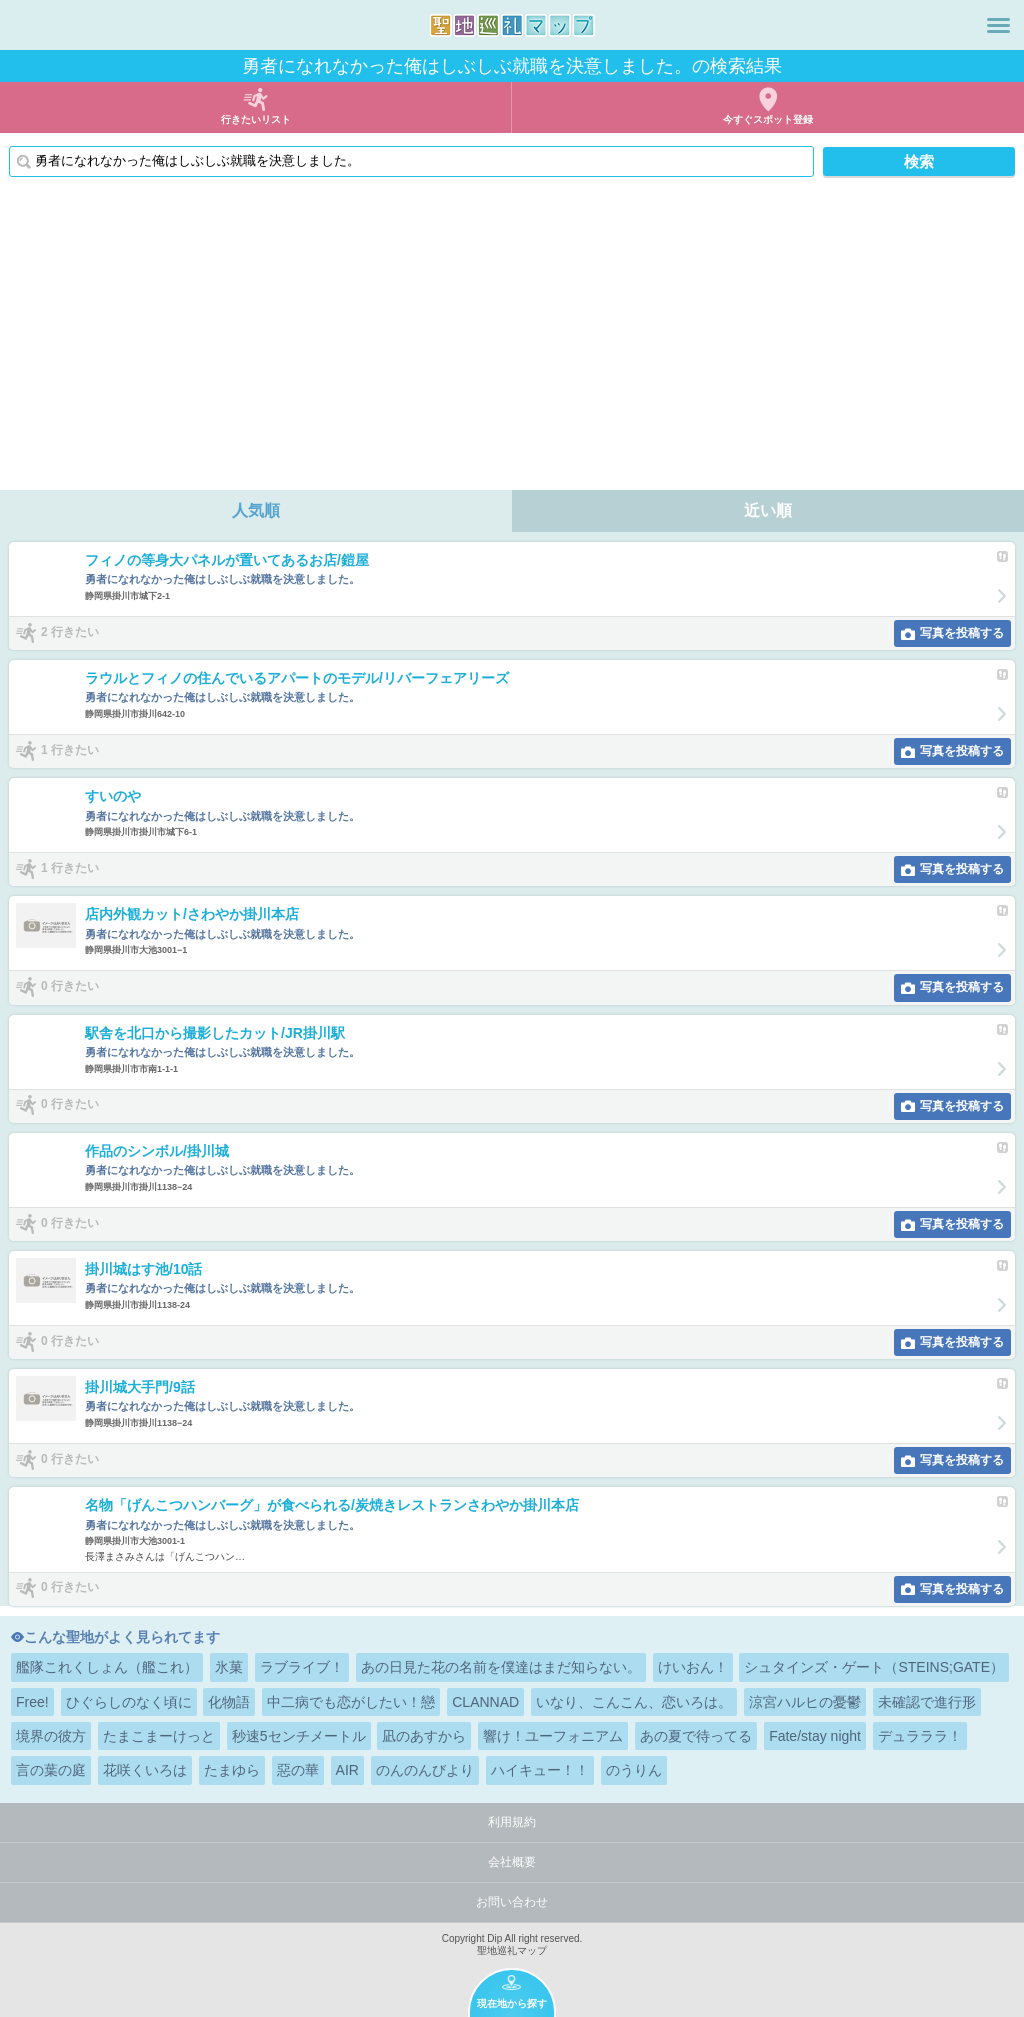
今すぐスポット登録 (768, 119)
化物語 (229, 1702)
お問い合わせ (512, 1902)
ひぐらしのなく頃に (129, 1702)
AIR (347, 1770)
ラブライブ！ (302, 1667)
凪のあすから (424, 1736)
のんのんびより (425, 1770)
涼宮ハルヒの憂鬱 (805, 1702)
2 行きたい (70, 632)
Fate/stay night (815, 1736)
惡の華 (298, 1770)
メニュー (998, 25)
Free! (32, 1702)
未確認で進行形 (927, 1702)
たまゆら (232, 1770)
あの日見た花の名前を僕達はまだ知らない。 (501, 1667)
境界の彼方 (51, 1736)
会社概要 (512, 1862)
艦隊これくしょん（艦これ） (107, 1667)
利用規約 (512, 1822)
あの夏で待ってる (696, 1736)
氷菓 (229, 1667)
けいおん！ (693, 1667)
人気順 (256, 510)
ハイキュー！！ (540, 1770)
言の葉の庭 (51, 1770)
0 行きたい (70, 986)
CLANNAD (485, 1702)
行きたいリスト (256, 119)
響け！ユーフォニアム (553, 1736)
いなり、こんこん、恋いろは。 (634, 1702)
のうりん (634, 1770)
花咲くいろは (145, 1770)
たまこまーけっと (159, 1736)
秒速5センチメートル (299, 1736)
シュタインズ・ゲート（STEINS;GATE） (874, 1667)
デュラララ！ (920, 1736)
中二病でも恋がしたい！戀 (351, 1702)
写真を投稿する (962, 633)
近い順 (768, 510)
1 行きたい (70, 750)
